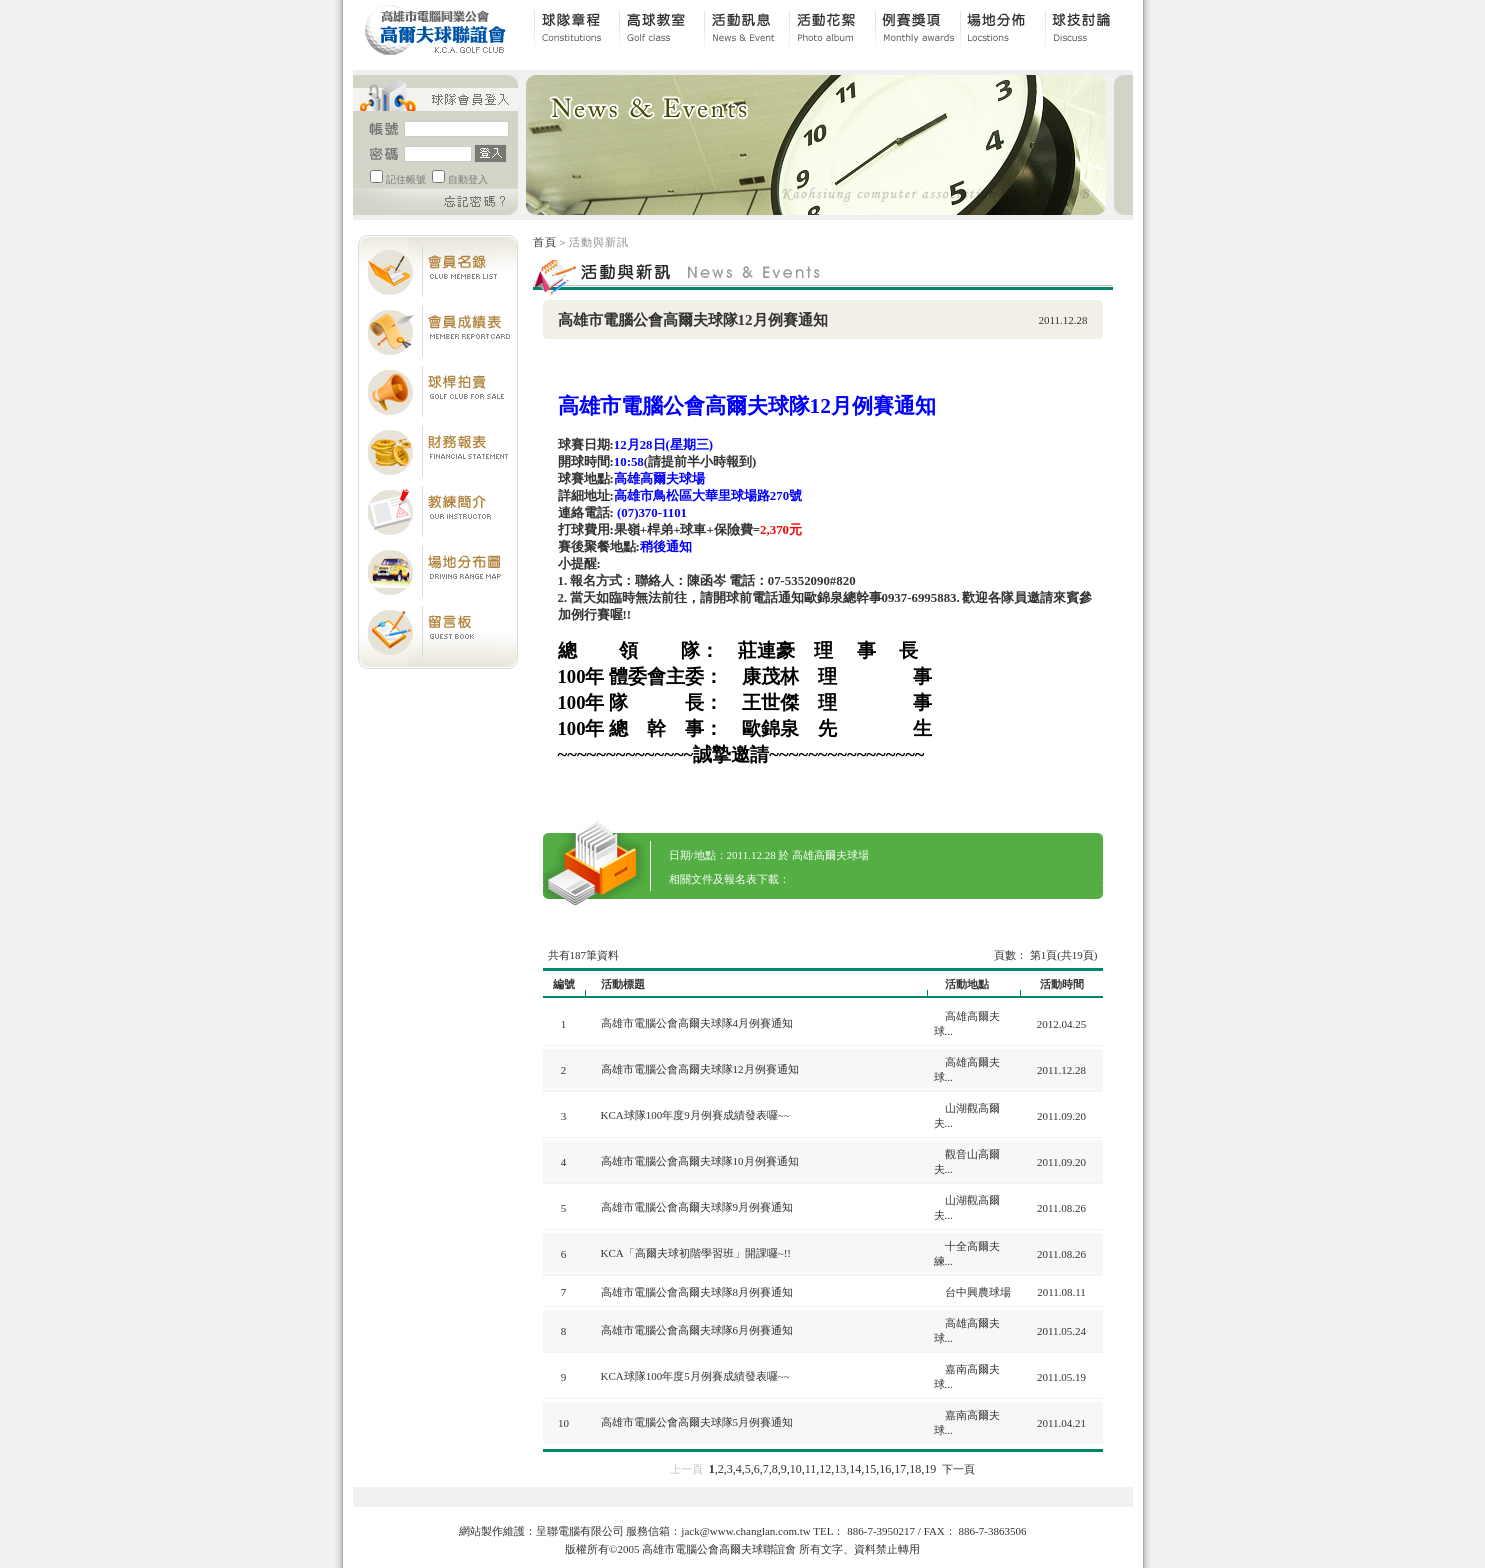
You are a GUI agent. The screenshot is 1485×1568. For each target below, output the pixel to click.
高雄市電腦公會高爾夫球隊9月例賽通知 (697, 1207)
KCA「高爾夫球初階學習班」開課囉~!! (696, 1253)
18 (915, 1469)
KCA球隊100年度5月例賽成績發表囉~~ (695, 1376)
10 (796, 1469)
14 (855, 1469)
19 (930, 1469)
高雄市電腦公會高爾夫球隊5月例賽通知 (697, 1422)
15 (870, 1469)
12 (825, 1469)
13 (840, 1469)
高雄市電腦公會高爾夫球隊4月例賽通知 (697, 1023)
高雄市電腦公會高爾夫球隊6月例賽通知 (697, 1330)
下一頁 (958, 1469)
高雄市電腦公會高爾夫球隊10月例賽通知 (700, 1161)
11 (811, 1469)
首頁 (545, 242)
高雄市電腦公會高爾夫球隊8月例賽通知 (697, 1292)
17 (900, 1469)
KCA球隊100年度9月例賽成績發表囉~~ (695, 1115)
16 (885, 1469)
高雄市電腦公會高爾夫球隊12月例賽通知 (700, 1069)
